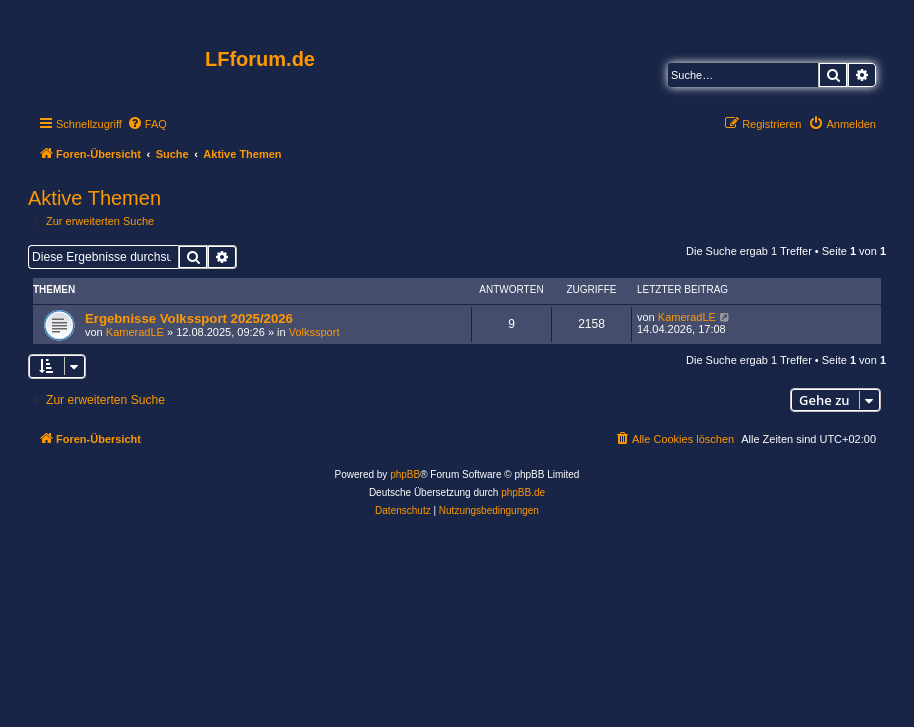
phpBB (405, 474)
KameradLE (135, 332)
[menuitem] (147, 124)
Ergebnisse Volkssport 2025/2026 (189, 318)
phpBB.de (523, 492)
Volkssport (314, 332)
